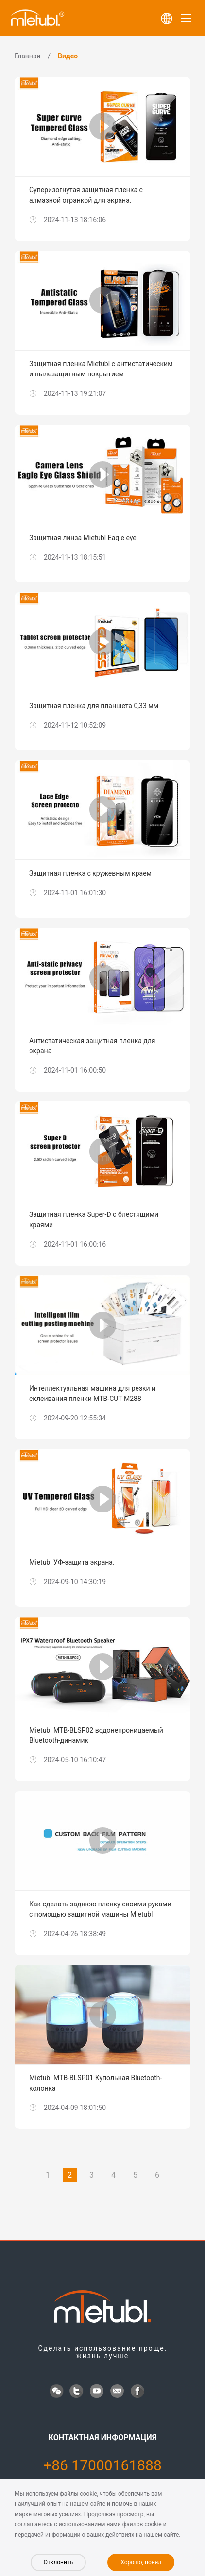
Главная (27, 56)
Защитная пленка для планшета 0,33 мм (93, 705)
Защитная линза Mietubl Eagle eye (83, 537)
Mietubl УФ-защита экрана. (72, 1562)
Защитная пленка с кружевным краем (90, 873)
